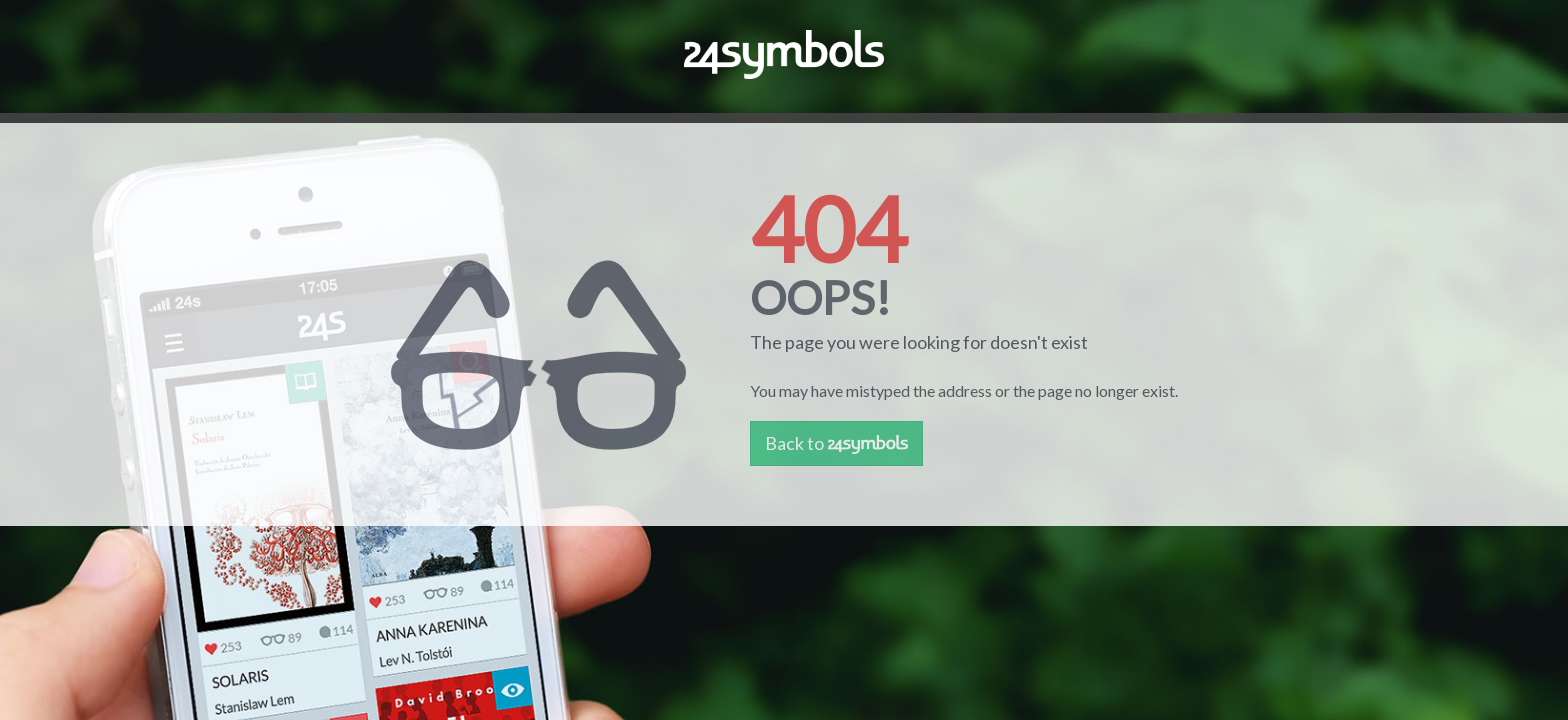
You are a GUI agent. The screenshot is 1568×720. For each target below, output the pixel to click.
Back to (836, 443)
